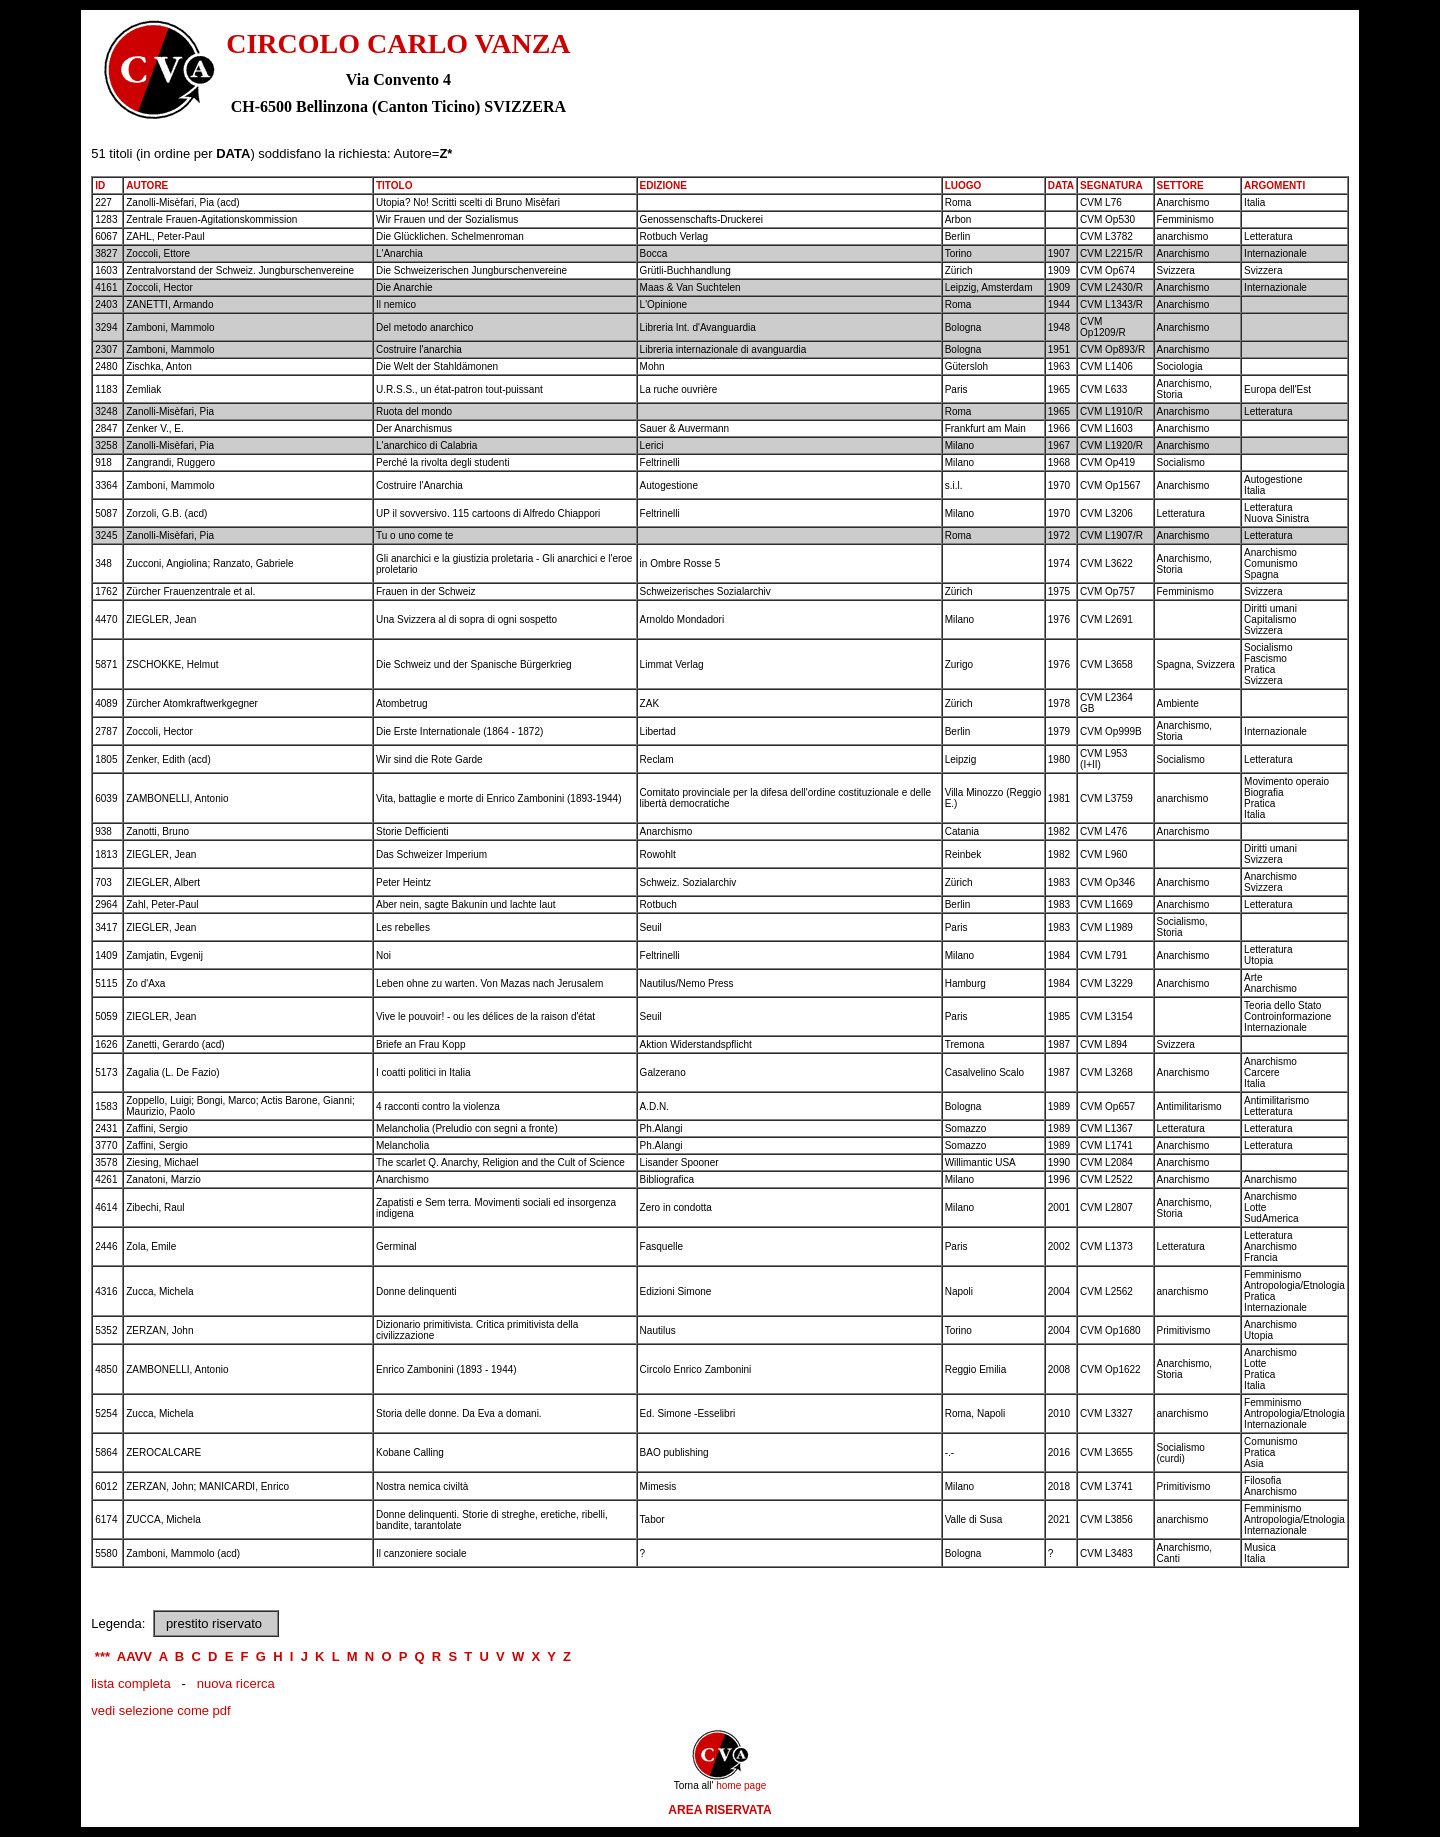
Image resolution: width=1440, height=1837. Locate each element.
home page (741, 1785)
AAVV (134, 1656)
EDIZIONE (663, 185)
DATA (1061, 185)
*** (102, 1656)
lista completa (130, 1683)
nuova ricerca (236, 1683)
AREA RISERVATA (719, 1810)
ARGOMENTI (1274, 185)
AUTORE (147, 185)
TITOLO (394, 185)
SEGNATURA (1111, 185)
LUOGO (963, 185)
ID (100, 185)
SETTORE (1180, 185)
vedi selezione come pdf (160, 1710)
